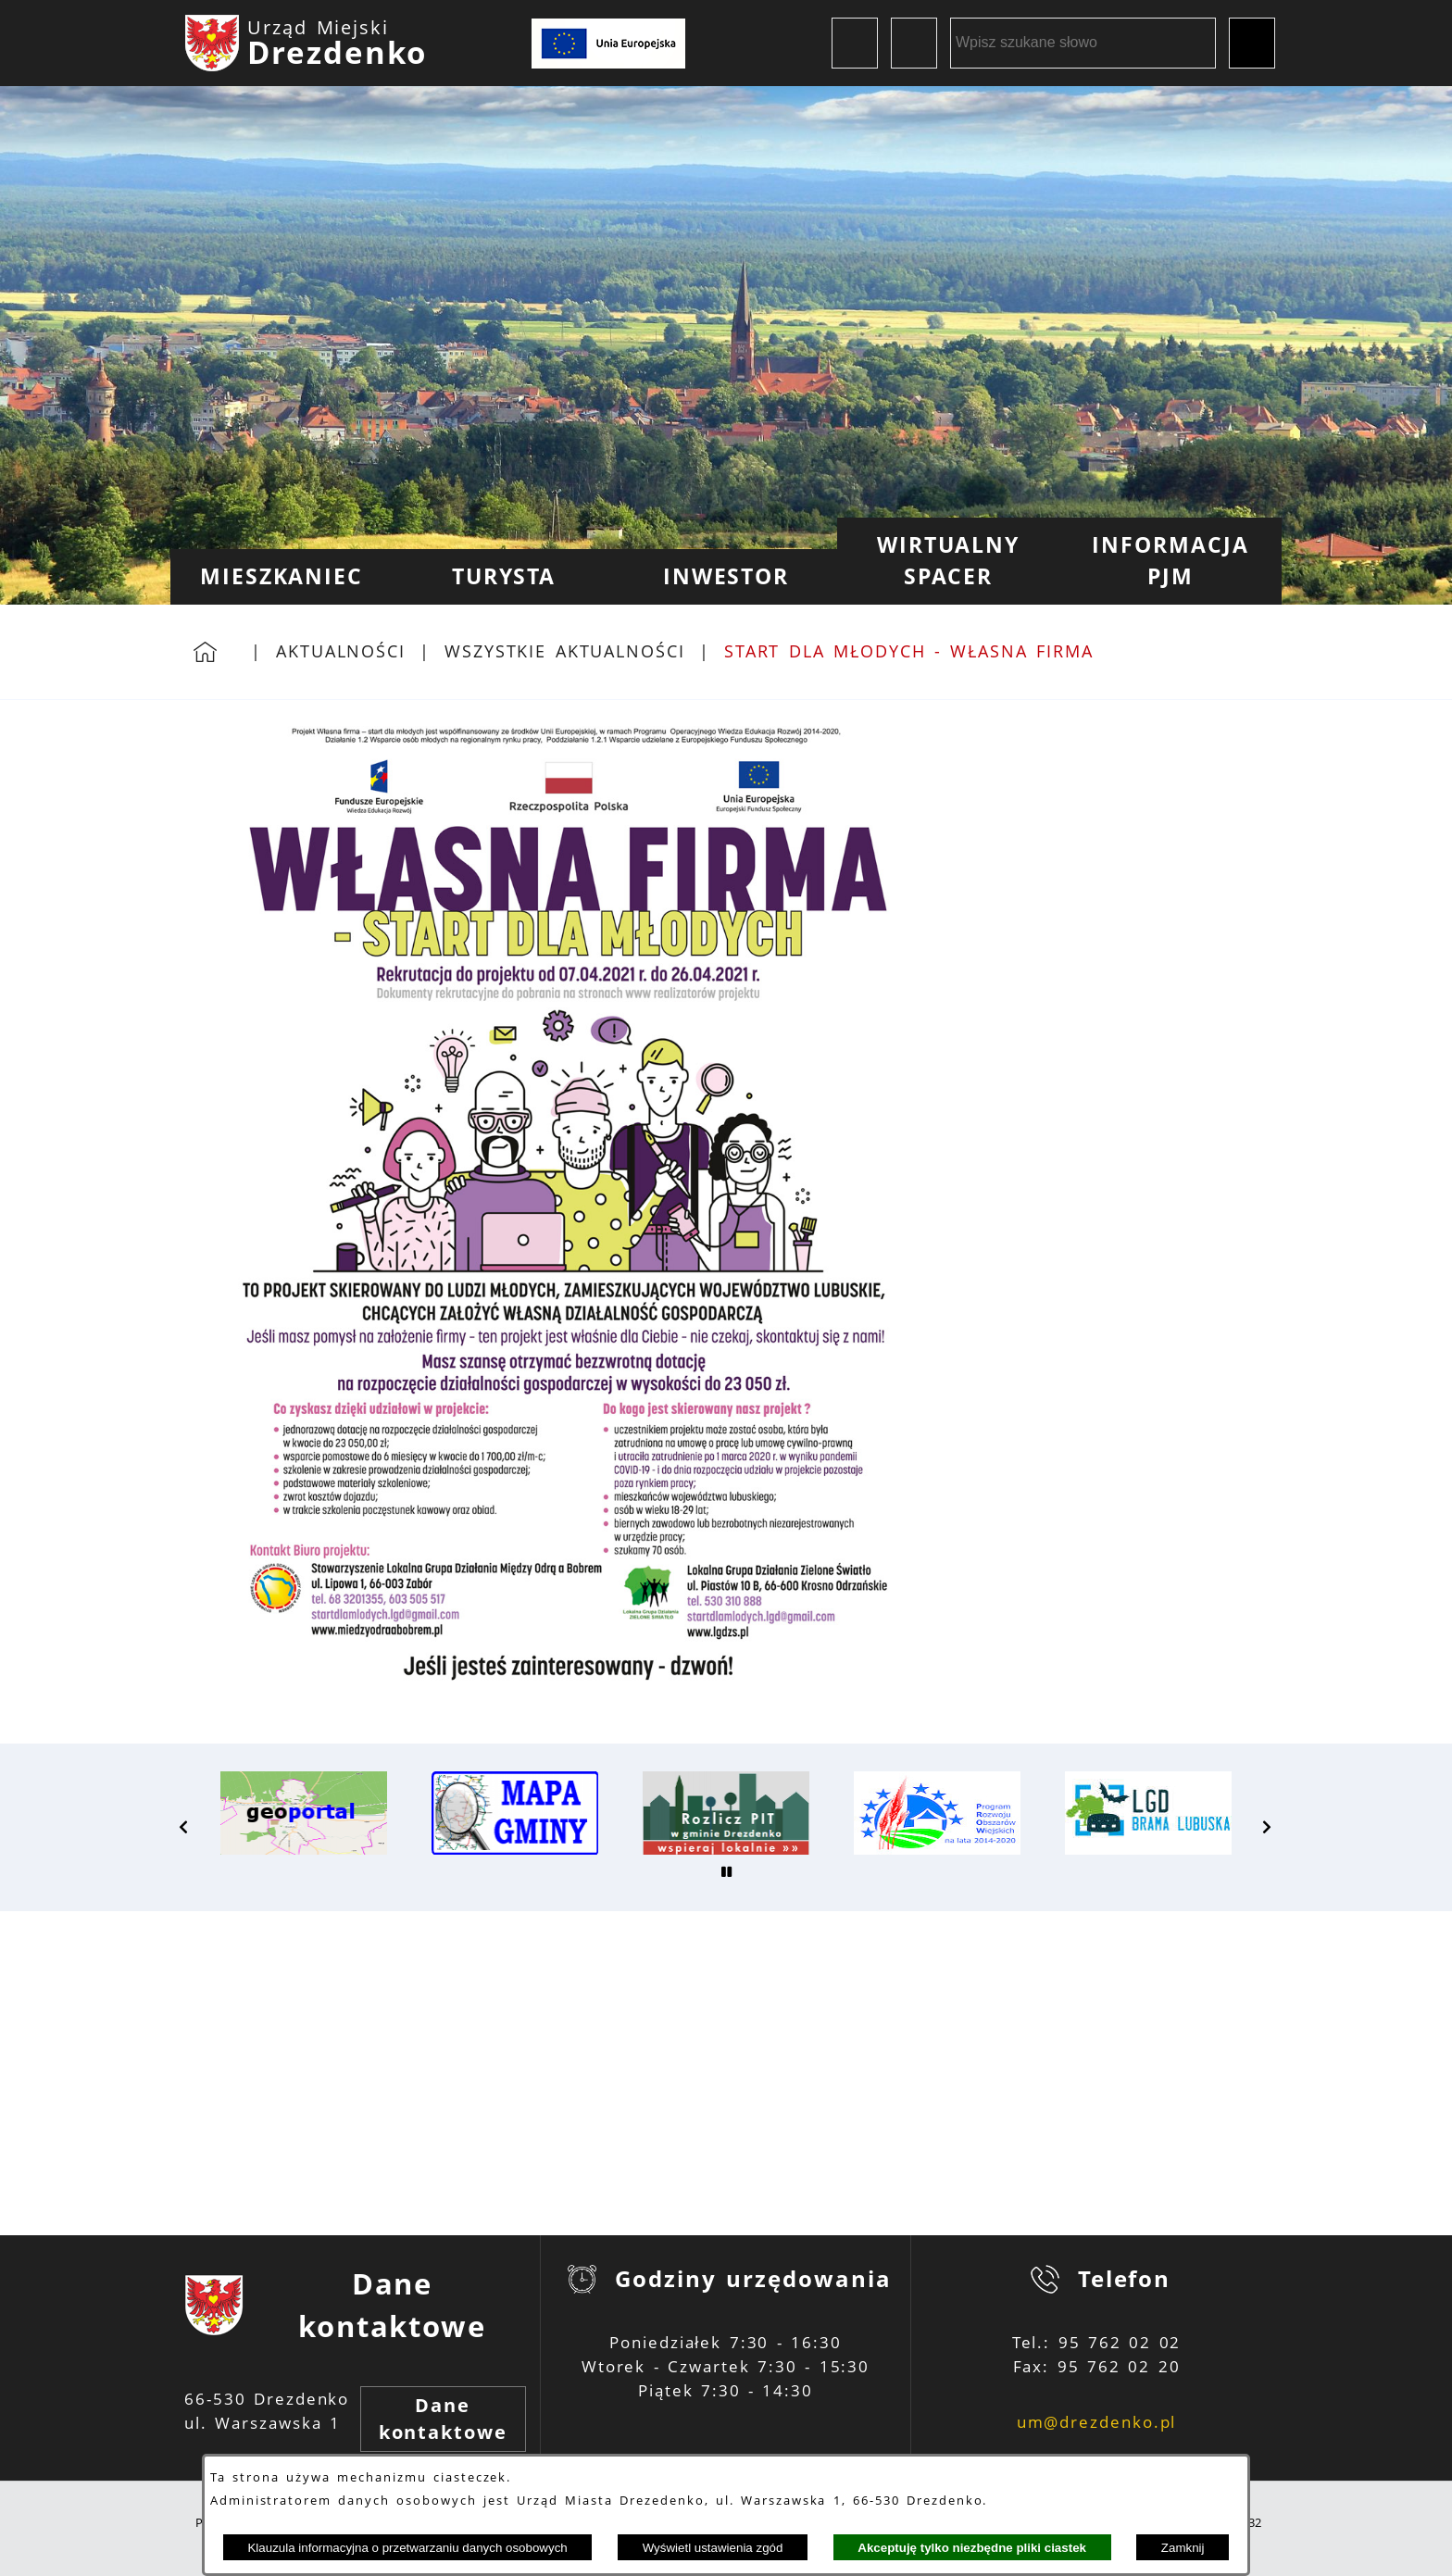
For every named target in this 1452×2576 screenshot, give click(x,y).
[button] (184, 1827)
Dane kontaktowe (443, 2419)
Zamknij (1183, 2548)
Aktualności (341, 651)
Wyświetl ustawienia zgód (713, 2548)
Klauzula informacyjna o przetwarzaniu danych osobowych (407, 2548)
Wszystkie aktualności (564, 651)
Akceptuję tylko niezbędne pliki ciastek (971, 2548)
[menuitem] (281, 577)
